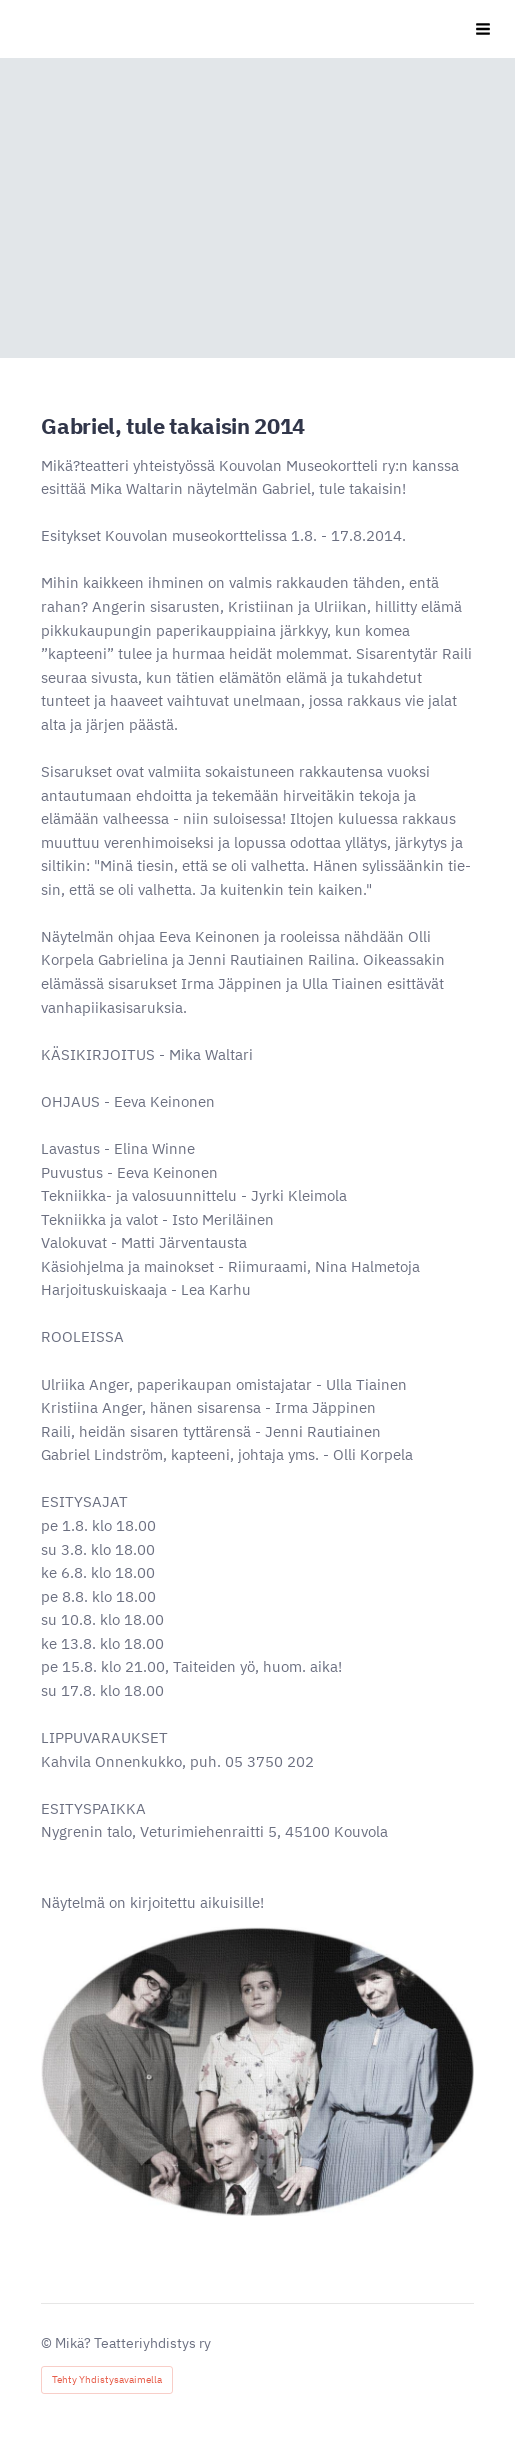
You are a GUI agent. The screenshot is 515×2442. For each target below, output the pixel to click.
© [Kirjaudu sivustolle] (48, 2343)
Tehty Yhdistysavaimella (107, 2379)
